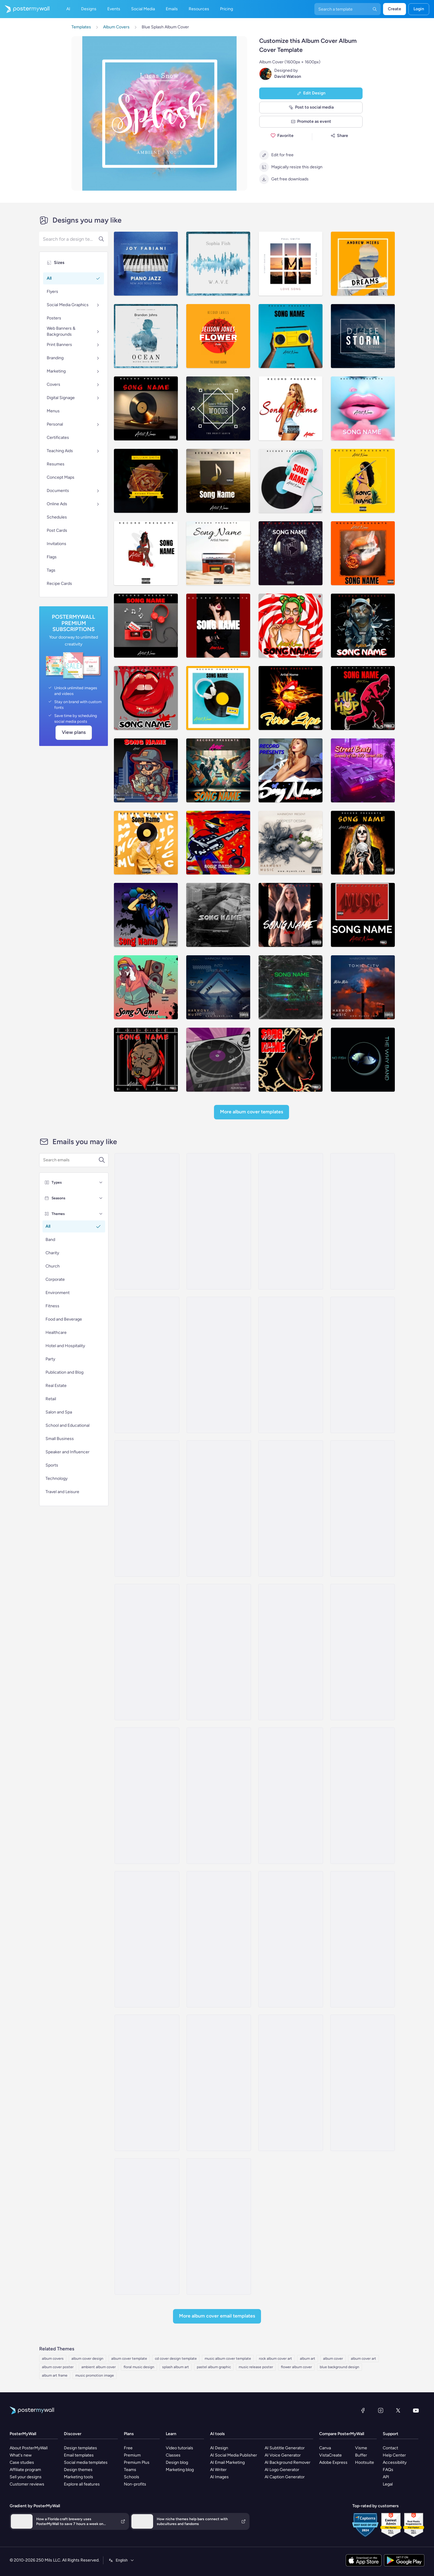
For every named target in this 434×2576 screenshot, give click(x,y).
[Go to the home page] (24, 9)
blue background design (339, 2367)
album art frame (55, 2375)
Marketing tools (78, 2476)
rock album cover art (275, 2358)
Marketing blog (180, 2469)
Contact (390, 2448)
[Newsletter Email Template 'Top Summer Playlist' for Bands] (147, 1939)
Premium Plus (136, 2462)
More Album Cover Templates (251, 1112)
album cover (333, 2358)
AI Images (219, 2476)
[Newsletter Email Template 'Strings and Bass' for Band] (219, 1795)
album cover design (87, 2358)
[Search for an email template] (70, 1160)
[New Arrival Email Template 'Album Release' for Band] (362, 1221)
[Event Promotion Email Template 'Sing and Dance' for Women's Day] (219, 1652)
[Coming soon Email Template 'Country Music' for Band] (290, 1508)
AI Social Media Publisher (233, 2455)
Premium (132, 2455)
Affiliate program (25, 2469)
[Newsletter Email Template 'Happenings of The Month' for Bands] (362, 1795)
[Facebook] (363, 2410)
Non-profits (135, 2484)
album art (307, 2358)
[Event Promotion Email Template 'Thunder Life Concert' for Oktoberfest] (147, 2083)
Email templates (79, 2455)
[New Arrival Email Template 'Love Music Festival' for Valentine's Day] (147, 1365)
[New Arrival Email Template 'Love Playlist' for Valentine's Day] (219, 1221)
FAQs (388, 2469)
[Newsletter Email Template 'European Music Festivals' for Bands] (147, 1652)
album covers (53, 2358)
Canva (325, 2448)
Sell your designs (26, 2476)
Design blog (177, 2462)
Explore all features (82, 2484)
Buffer (361, 2455)
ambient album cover (98, 2367)
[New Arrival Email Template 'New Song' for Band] (147, 2226)
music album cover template (228, 2358)
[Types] (101, 1182)
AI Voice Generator (283, 2455)
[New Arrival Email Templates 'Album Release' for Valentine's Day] (362, 1365)
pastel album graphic (214, 2367)
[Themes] (101, 1213)
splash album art (175, 2367)
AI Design (219, 2448)
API (386, 2476)
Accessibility (395, 2462)
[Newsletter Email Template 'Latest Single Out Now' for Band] (362, 1652)
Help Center (394, 2455)
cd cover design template (176, 2358)
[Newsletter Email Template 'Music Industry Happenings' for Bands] (147, 1795)
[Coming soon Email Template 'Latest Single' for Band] (219, 2226)
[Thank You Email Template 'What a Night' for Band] (290, 1652)
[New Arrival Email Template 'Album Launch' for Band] (147, 1221)
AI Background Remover (287, 2462)
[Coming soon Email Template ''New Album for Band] (147, 1508)
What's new (21, 2455)
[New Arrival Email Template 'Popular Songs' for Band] (219, 1365)
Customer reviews (27, 2484)
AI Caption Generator (285, 2476)
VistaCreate (330, 2455)
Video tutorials (179, 2448)
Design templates (80, 2448)
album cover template (129, 2358)
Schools (131, 2476)
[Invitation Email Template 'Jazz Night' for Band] (362, 2083)
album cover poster (58, 2367)
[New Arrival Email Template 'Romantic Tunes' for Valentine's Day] (290, 1365)
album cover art (363, 2358)
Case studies (22, 2462)
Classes (173, 2455)
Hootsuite (364, 2462)
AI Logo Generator (282, 2469)
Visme (361, 2448)
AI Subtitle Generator (285, 2448)
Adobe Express (333, 2462)
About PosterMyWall (29, 2448)
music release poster (256, 2367)
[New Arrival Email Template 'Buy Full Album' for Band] (290, 1221)
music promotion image (94, 2375)
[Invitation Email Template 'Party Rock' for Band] (290, 2083)
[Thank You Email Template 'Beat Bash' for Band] (362, 1939)
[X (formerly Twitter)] (398, 2410)
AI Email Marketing (227, 2462)
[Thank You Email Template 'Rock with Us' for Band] (290, 1939)
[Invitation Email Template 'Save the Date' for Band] (219, 1939)
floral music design (139, 2367)
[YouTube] (416, 2410)
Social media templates (86, 2462)
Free (128, 2448)
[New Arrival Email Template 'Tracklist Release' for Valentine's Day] (362, 1508)
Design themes (78, 2469)
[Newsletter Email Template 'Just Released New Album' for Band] (290, 1795)
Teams (130, 2469)
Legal (388, 2484)
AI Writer (218, 2469)
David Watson (287, 76)
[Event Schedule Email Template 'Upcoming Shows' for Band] (219, 2083)
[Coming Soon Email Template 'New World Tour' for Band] (219, 1508)
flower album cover (296, 2367)
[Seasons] (101, 1198)
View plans (74, 732)
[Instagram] (381, 2410)
